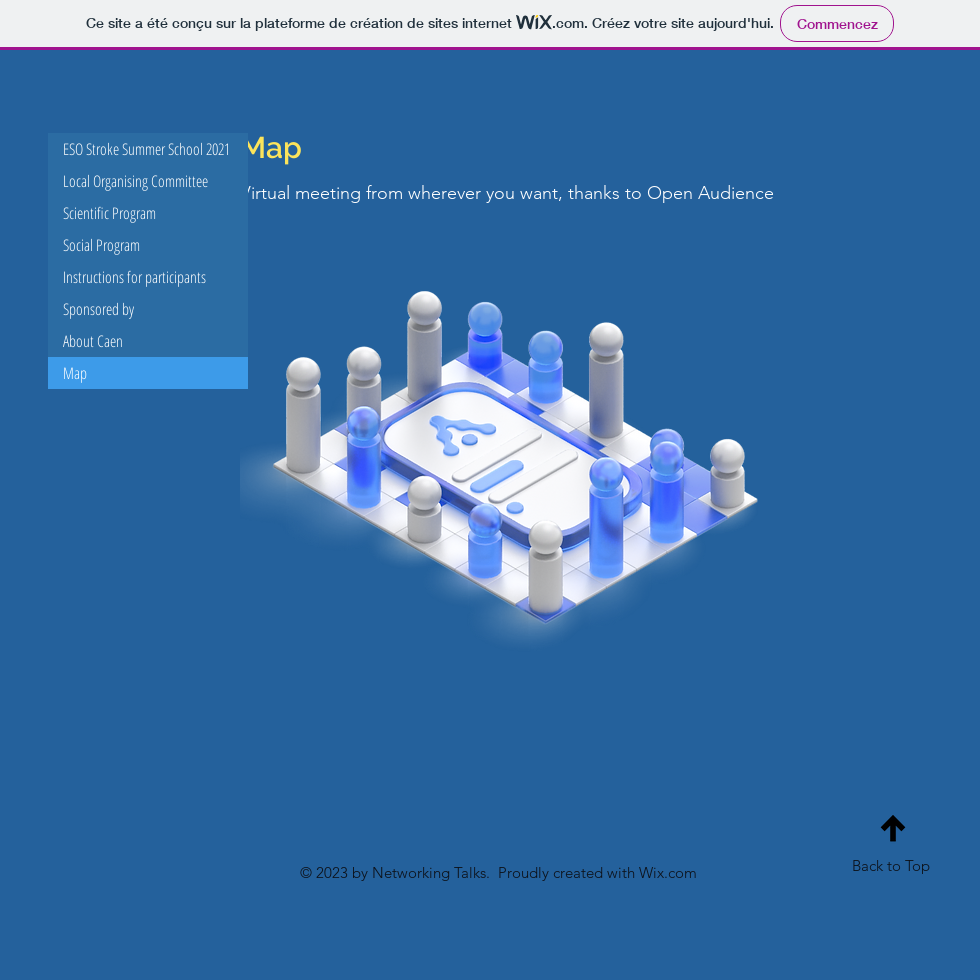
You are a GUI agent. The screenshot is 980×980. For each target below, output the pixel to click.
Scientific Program (109, 213)
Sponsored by (98, 309)
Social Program (101, 245)
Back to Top (891, 865)
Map (75, 373)
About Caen (93, 341)
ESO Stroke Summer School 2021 (146, 149)
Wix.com (668, 872)
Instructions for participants (134, 277)
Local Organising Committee (135, 181)
